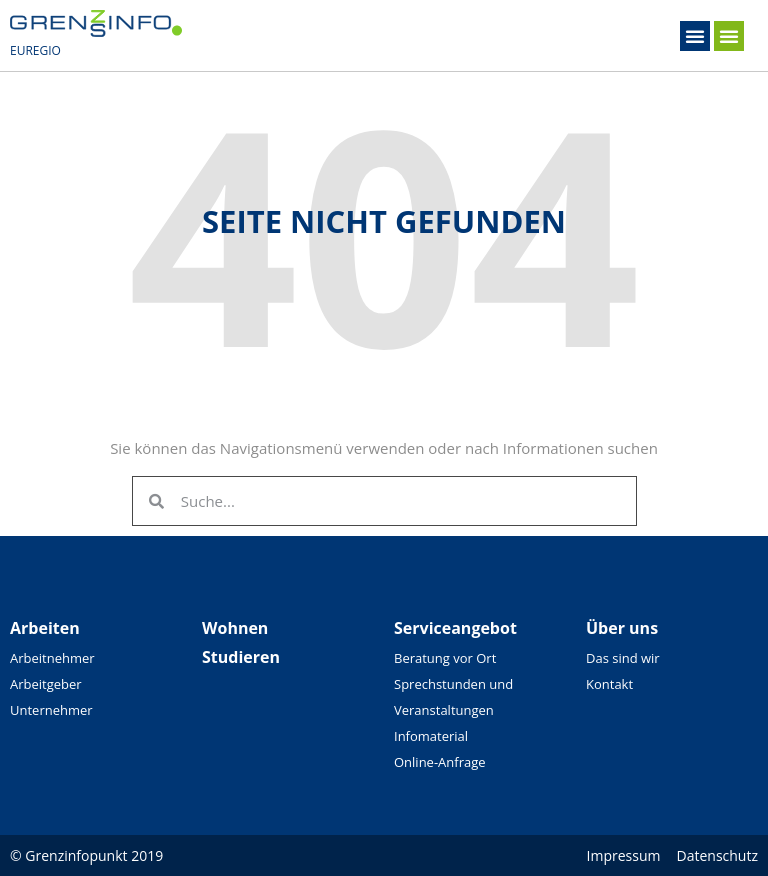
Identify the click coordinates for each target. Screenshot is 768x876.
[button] (695, 36)
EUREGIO (35, 50)
